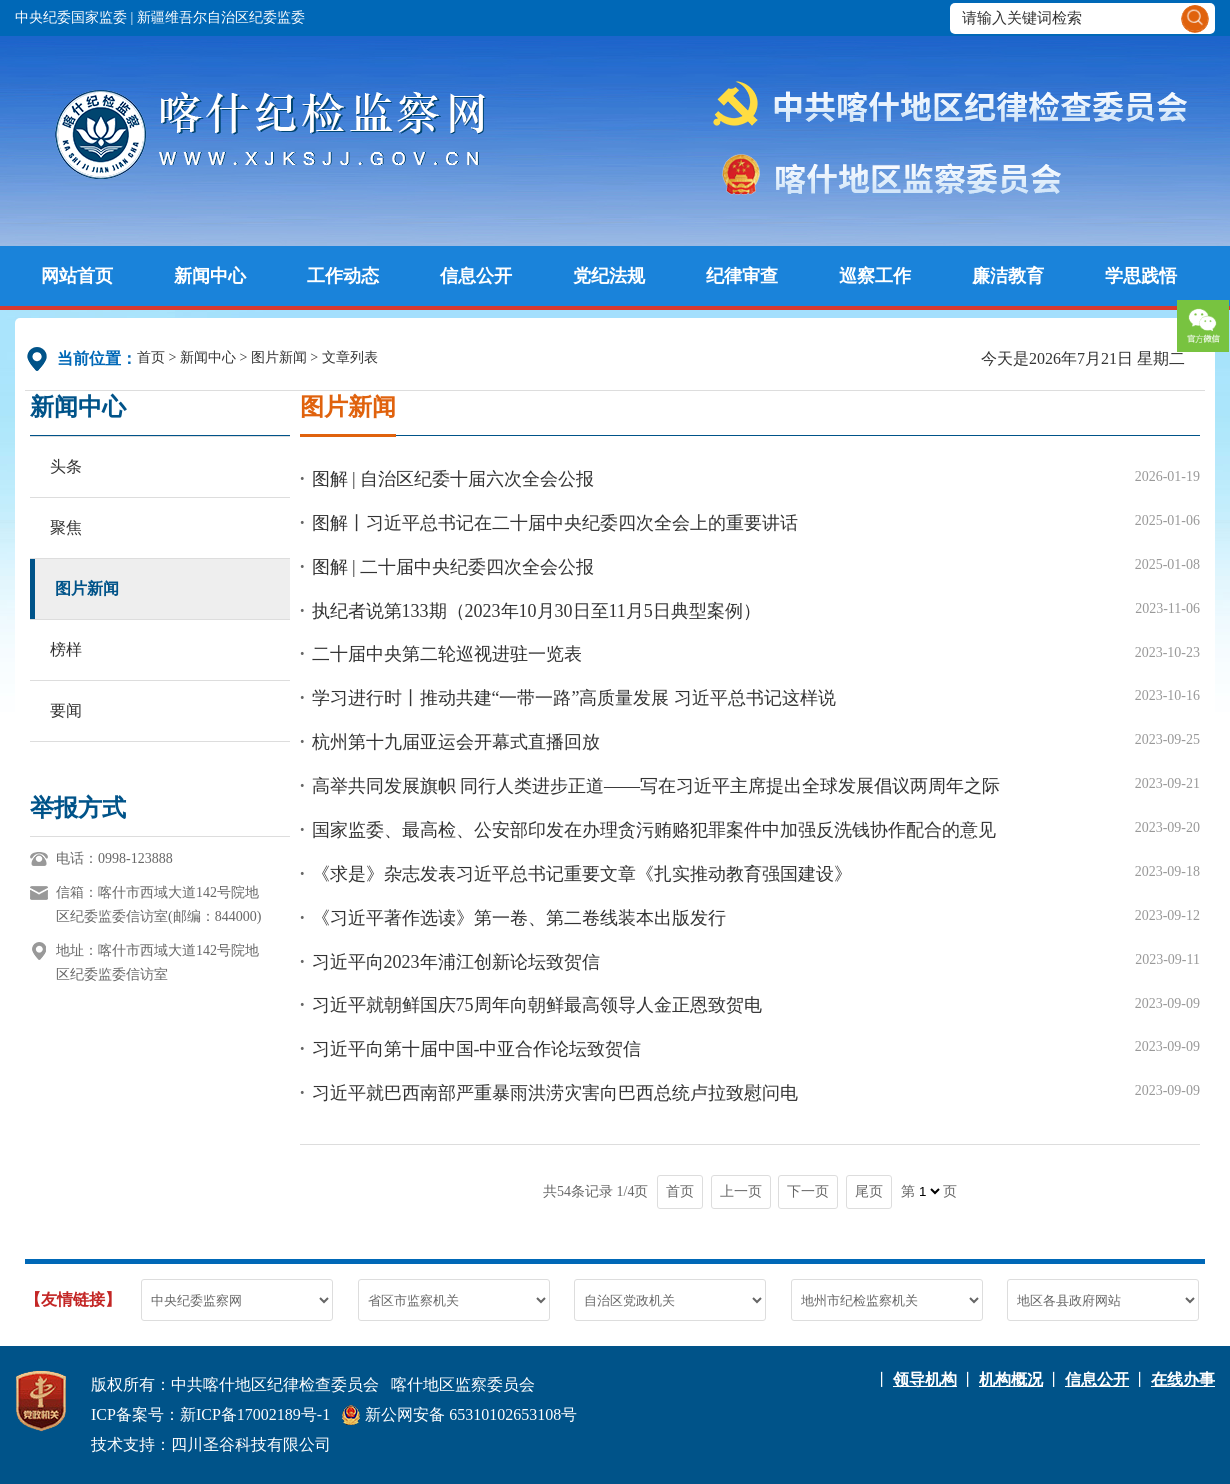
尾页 (869, 1191)
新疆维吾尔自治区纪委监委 (221, 17)
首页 (151, 357)
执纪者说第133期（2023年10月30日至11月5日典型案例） (536, 611)
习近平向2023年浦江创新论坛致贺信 (456, 962)
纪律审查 (742, 276)
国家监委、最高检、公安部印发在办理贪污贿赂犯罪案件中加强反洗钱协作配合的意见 (654, 830)
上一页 (741, 1191)
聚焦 (66, 527)
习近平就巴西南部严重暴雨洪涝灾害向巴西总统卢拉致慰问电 (555, 1093)
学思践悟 (1141, 276)
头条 (66, 466)
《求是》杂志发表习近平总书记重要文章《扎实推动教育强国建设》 (582, 874)
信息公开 (476, 276)
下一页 (808, 1191)
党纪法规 (609, 276)
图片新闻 (279, 357)
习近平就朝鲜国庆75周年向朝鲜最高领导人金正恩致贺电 (537, 1005)
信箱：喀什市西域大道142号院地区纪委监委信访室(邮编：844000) (158, 904)
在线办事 (1183, 1379)
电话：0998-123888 (114, 858)
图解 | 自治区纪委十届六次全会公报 (453, 479)
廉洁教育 (1008, 276)
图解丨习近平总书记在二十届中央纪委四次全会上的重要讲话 (555, 523)
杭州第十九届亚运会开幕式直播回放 (456, 742)
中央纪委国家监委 (71, 17)
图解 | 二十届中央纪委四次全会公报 (453, 567)
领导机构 (925, 1379)
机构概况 (1011, 1379)
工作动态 (343, 276)
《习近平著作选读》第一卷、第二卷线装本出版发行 (519, 918)
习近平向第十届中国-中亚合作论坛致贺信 (477, 1049)
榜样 (66, 649)
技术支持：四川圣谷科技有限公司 (211, 1444)
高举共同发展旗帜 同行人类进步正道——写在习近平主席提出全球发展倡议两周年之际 (656, 786)
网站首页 (77, 276)
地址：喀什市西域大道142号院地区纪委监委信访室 (157, 962)
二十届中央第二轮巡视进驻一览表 (447, 654)
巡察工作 (875, 276)
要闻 (66, 710)
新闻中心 (210, 276)
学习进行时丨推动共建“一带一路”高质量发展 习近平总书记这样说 (574, 698)
